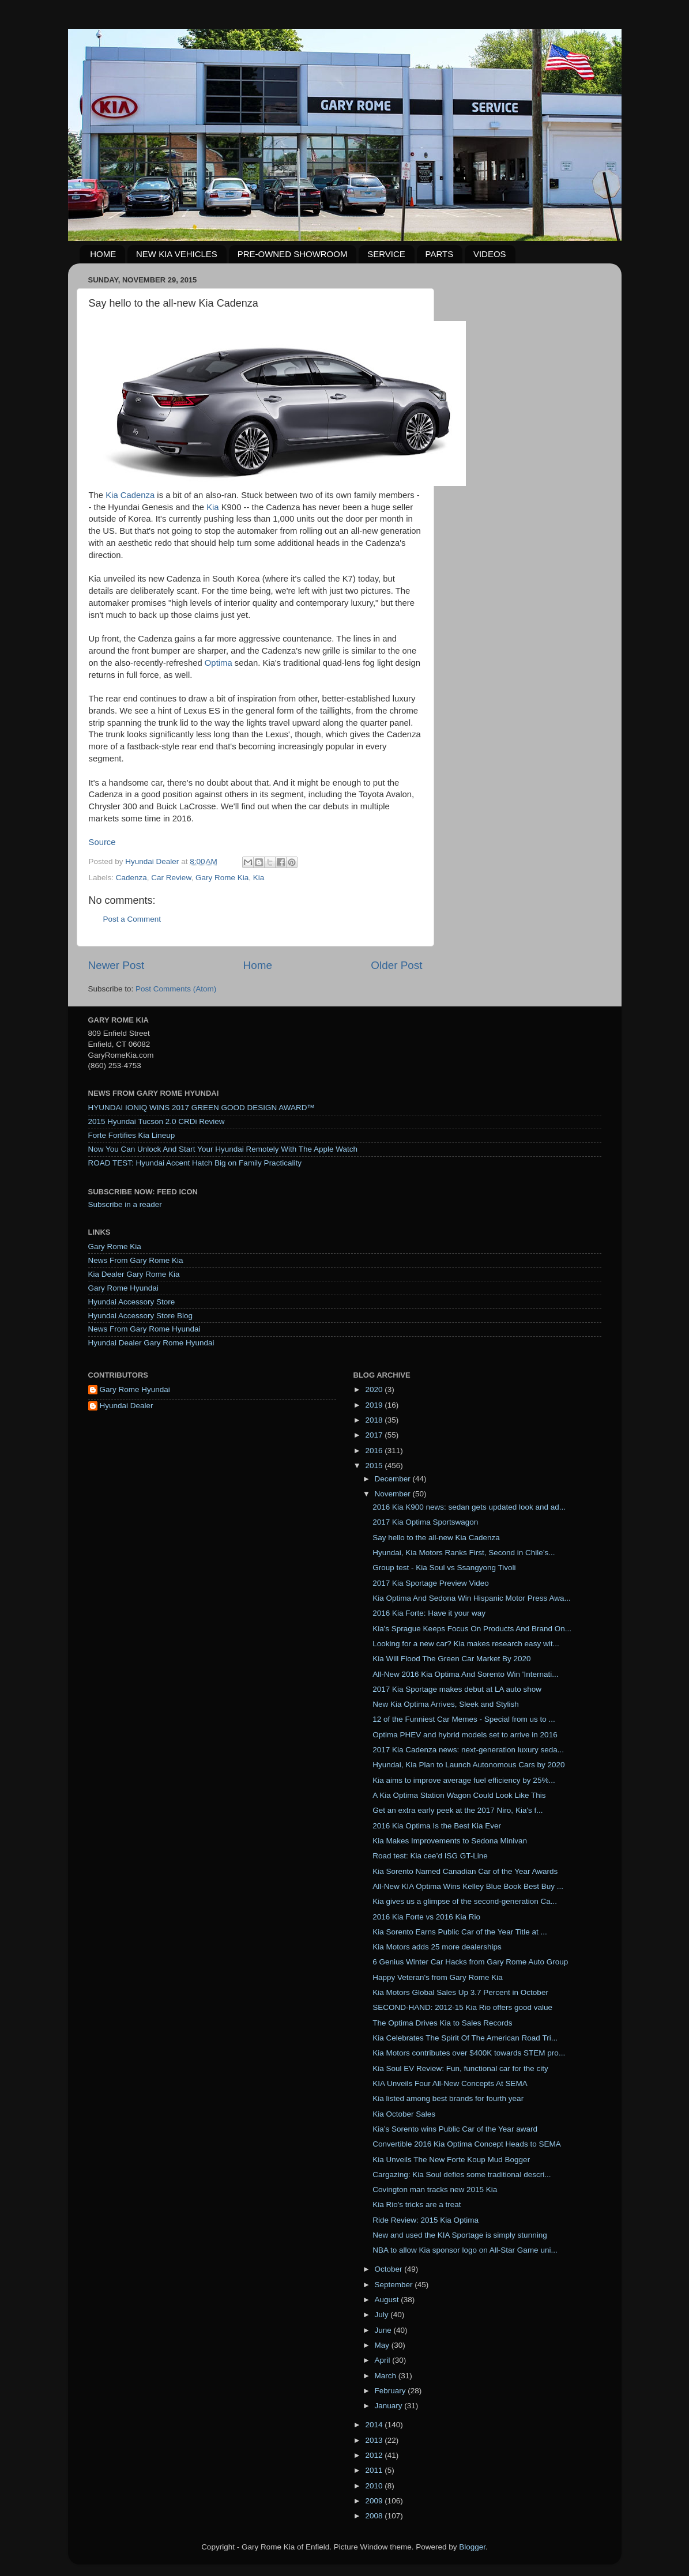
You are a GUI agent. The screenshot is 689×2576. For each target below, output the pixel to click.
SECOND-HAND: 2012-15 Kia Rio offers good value (462, 2007)
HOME (103, 254)
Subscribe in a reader (125, 1204)
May (383, 2345)
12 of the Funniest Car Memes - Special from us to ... (463, 1719)
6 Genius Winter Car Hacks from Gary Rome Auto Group (470, 1962)
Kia (213, 507)
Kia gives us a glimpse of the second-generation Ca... (464, 1901)
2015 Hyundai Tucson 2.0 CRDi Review (156, 1121)
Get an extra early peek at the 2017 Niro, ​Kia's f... (457, 1810)
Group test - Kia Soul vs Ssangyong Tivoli (443, 1567)
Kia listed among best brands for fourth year (448, 2098)
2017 (375, 1435)
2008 (375, 2515)
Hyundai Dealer (126, 1405)
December (394, 1478)
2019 (375, 1405)
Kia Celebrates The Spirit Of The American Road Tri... (465, 2038)
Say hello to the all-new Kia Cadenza (436, 1537)
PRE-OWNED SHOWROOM (293, 254)
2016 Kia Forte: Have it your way (428, 1613)
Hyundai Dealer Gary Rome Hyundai (151, 1342)
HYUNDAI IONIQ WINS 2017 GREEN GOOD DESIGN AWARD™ (201, 1107)
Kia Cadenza (130, 495)
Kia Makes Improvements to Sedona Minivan (449, 1840)
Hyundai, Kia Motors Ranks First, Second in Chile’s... (463, 1552)
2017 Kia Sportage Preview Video (430, 1583)
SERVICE (386, 254)
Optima (220, 662)
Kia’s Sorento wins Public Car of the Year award (454, 2129)
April (384, 2360)
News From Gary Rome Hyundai (144, 1329)
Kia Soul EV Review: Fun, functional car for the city (460, 2068)
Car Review (171, 877)
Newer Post (116, 965)
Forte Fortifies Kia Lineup (131, 1135)
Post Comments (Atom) (175, 989)
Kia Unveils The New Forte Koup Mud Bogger (451, 2159)
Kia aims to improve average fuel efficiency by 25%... (463, 1780)
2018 (375, 1420)
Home (257, 965)
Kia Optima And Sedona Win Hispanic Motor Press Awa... (471, 1598)
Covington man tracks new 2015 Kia (434, 2189)
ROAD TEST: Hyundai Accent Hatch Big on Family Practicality (195, 1163)
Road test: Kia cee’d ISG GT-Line (430, 1855)
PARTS (440, 254)
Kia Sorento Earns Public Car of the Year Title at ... (459, 1932)
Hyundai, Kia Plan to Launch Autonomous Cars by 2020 (468, 1764)
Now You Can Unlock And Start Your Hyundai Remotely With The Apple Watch (223, 1149)
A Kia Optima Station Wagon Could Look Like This (458, 1795)
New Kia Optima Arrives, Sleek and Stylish (445, 1704)
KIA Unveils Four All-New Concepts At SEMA (450, 2083)
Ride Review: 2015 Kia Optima (425, 2220)
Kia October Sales (403, 2114)
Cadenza (131, 877)
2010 (375, 2485)
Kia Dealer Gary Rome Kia (134, 1274)
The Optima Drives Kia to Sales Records (442, 2023)
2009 (375, 2500)
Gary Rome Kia (222, 877)
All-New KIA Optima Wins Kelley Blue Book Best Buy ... (467, 1886)
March (386, 2375)
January (390, 2405)
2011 (375, 2470)
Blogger (472, 2547)
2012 (375, 2455)
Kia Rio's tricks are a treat (416, 2204)
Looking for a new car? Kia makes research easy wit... (465, 1643)
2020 (375, 1389)
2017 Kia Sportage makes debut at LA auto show (456, 1689)
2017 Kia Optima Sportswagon (425, 1522)
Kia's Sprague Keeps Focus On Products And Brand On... (471, 1628)
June (384, 2330)
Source (102, 842)
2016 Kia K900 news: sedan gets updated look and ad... (469, 1507)
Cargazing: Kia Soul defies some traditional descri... (461, 2174)
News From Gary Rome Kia (135, 1260)
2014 (375, 2424)
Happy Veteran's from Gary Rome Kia (437, 1977)
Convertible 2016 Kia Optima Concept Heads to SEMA (466, 2144)
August (388, 2299)
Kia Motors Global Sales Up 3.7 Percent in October (460, 1992)
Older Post (396, 965)
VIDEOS (489, 254)
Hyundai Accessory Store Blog (140, 1315)
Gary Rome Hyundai (123, 1288)
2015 (375, 1465)
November (394, 1493)
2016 (375, 1450)
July (383, 2314)
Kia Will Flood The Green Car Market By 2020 (451, 1658)
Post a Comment (132, 919)
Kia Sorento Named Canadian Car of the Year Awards (465, 1871)
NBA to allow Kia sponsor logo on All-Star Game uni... (464, 2250)
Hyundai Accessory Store (131, 1302)
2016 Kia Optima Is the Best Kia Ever (436, 1825)
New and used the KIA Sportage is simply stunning (459, 2235)
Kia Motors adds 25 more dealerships (437, 1947)
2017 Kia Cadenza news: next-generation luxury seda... (468, 1749)
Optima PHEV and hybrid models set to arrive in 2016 (464, 1734)
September (395, 2284)
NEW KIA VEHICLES (176, 254)
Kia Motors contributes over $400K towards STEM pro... (468, 2053)
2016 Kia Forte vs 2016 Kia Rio (426, 1917)
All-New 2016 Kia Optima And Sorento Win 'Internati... (465, 1674)
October (390, 2269)
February (391, 2390)
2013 (375, 2440)
